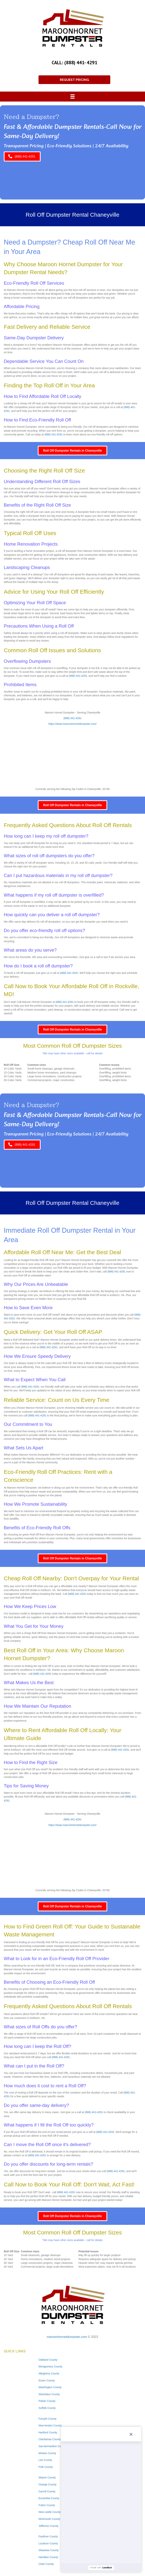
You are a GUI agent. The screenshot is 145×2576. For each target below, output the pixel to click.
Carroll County (47, 2491)
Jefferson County (49, 2525)
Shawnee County (49, 2550)
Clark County (46, 2563)
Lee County (45, 2459)
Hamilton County (48, 2557)
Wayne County (47, 2477)
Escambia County (49, 2498)
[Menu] (72, 96)
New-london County (50, 2425)
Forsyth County (47, 2418)
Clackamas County (50, 2439)
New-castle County (50, 2511)
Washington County (50, 2387)
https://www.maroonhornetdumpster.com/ (72, 723)
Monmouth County (49, 2518)
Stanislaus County (49, 2394)
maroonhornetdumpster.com (67, 2337)
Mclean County (47, 2453)
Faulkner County (48, 2536)
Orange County (47, 2484)
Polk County (46, 2466)
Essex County (47, 2380)
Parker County (47, 2400)
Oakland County (48, 2359)
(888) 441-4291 (54, 434)
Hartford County (48, 2432)
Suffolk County (47, 2407)
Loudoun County (48, 2543)
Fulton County (47, 2505)
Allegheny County (49, 2373)
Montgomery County (50, 2366)
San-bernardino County (52, 2446)
